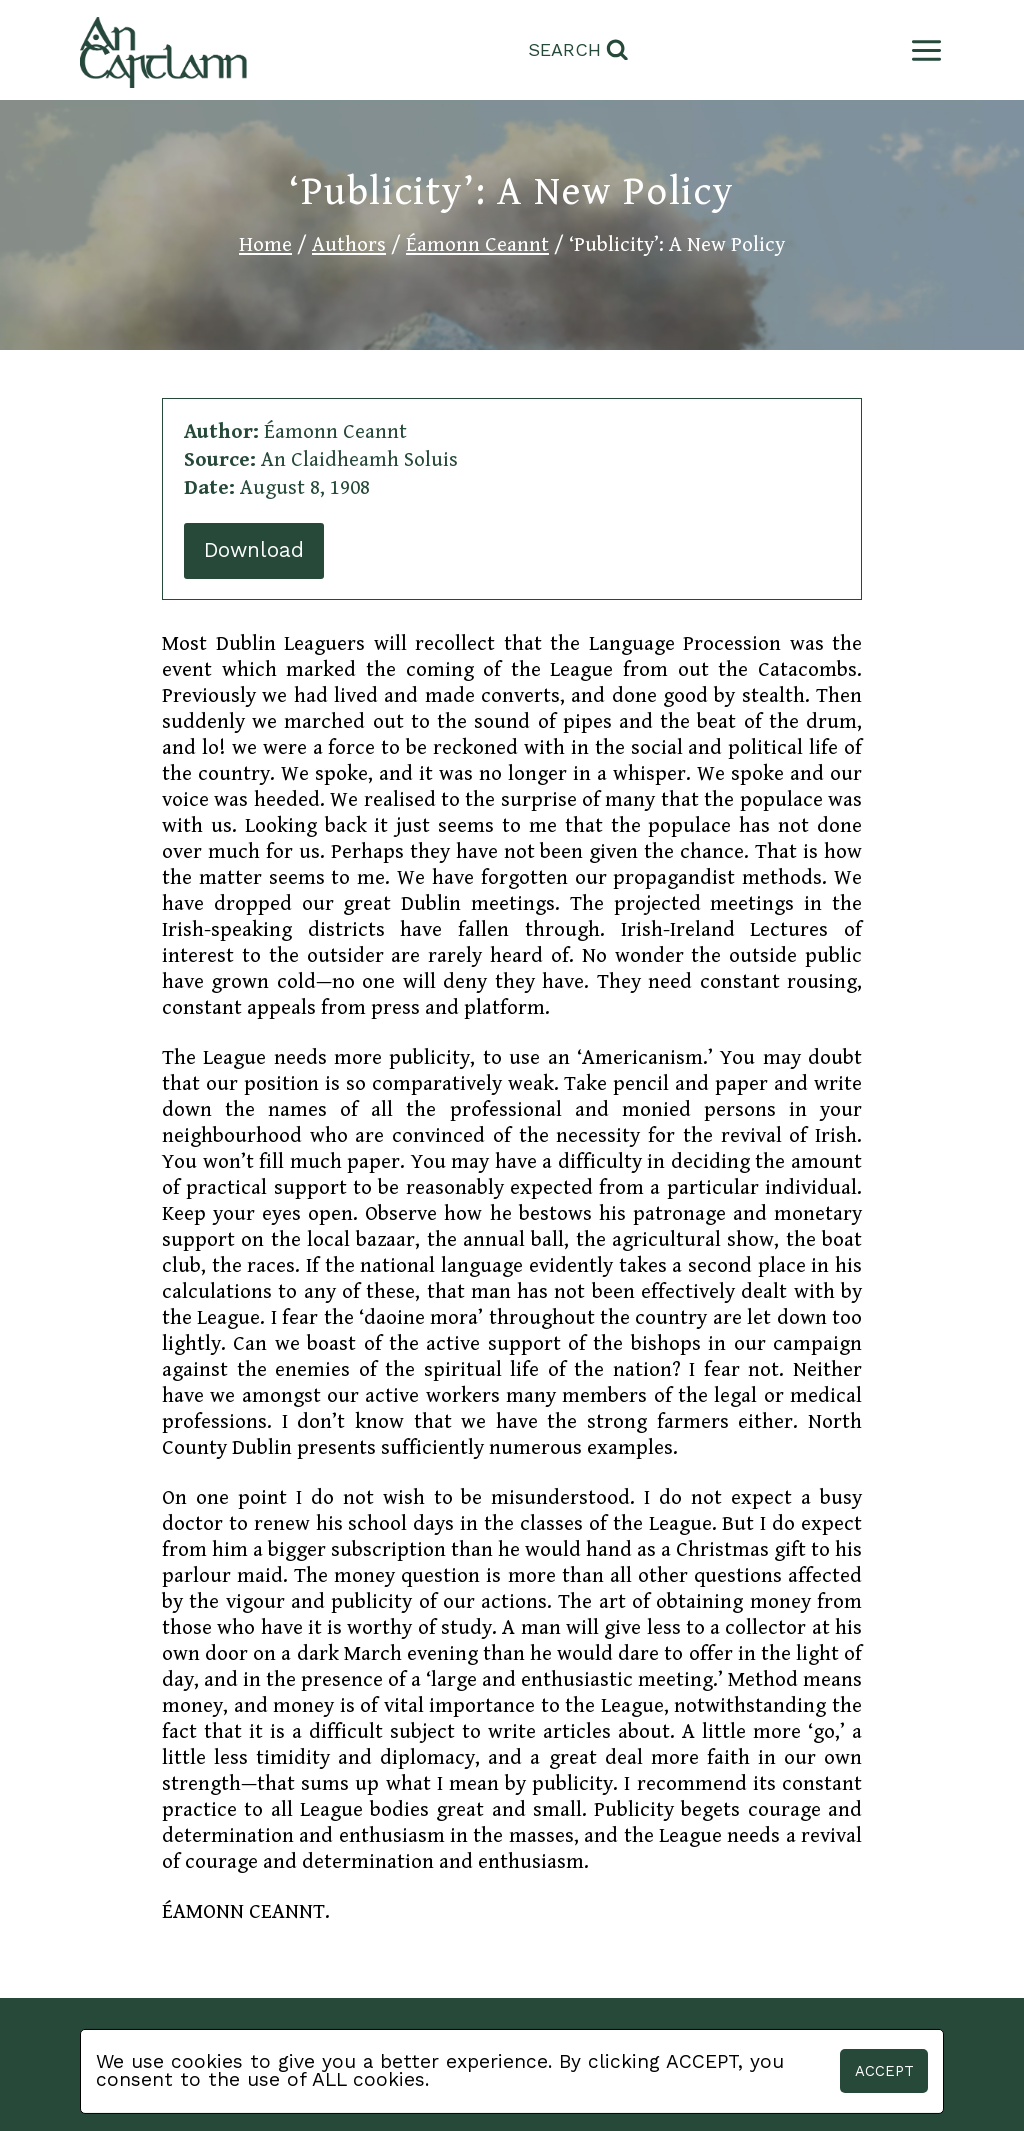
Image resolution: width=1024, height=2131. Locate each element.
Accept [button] (884, 2071)
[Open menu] (922, 50)
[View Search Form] (578, 50)
